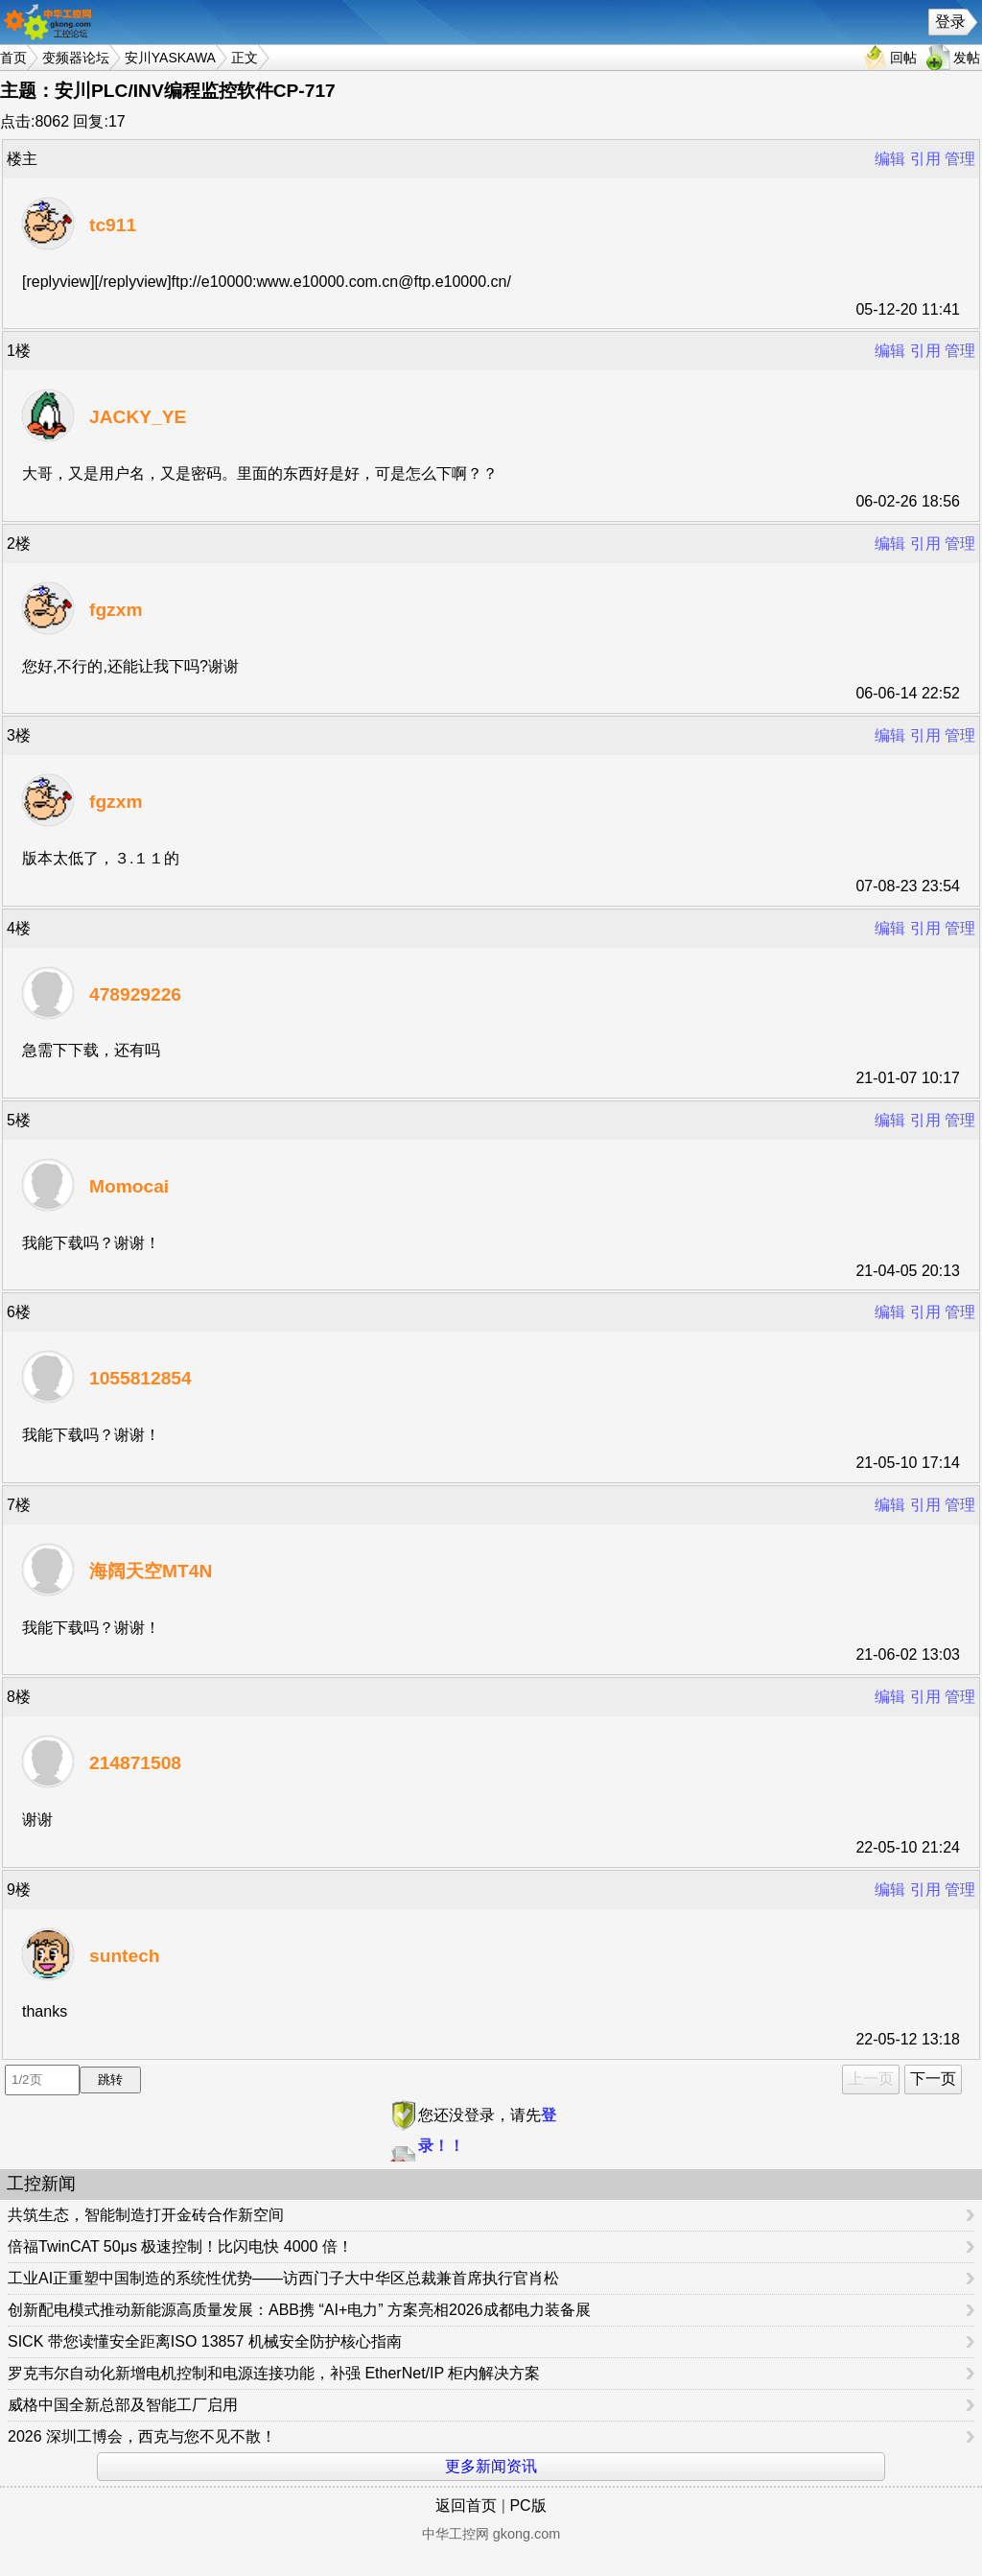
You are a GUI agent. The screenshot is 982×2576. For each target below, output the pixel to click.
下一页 (933, 2078)
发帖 (966, 57)
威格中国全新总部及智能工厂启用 (123, 2405)
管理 (960, 159)
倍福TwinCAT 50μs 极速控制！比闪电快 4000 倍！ (180, 2246)
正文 (244, 57)
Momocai (129, 1186)
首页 (13, 57)
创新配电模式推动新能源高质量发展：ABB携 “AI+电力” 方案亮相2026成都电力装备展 (299, 2310)
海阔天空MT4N (150, 1571)
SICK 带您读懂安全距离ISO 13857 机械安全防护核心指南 (205, 2341)
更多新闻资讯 (491, 2466)
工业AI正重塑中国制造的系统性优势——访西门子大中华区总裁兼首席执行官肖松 (283, 2278)
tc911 (112, 225)
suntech (124, 1956)
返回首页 (466, 2505)
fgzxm (115, 610)
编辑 (890, 159)
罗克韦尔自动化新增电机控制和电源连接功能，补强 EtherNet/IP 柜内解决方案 (274, 2373)
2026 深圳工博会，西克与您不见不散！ (142, 2436)
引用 (925, 159)
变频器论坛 (75, 57)
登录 (950, 21)
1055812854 (140, 1378)
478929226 (135, 994)
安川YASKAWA (170, 57)
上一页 (871, 2078)
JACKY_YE (137, 417)
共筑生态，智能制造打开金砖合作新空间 (146, 2215)
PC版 (527, 2505)
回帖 (903, 57)
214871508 (135, 1763)
